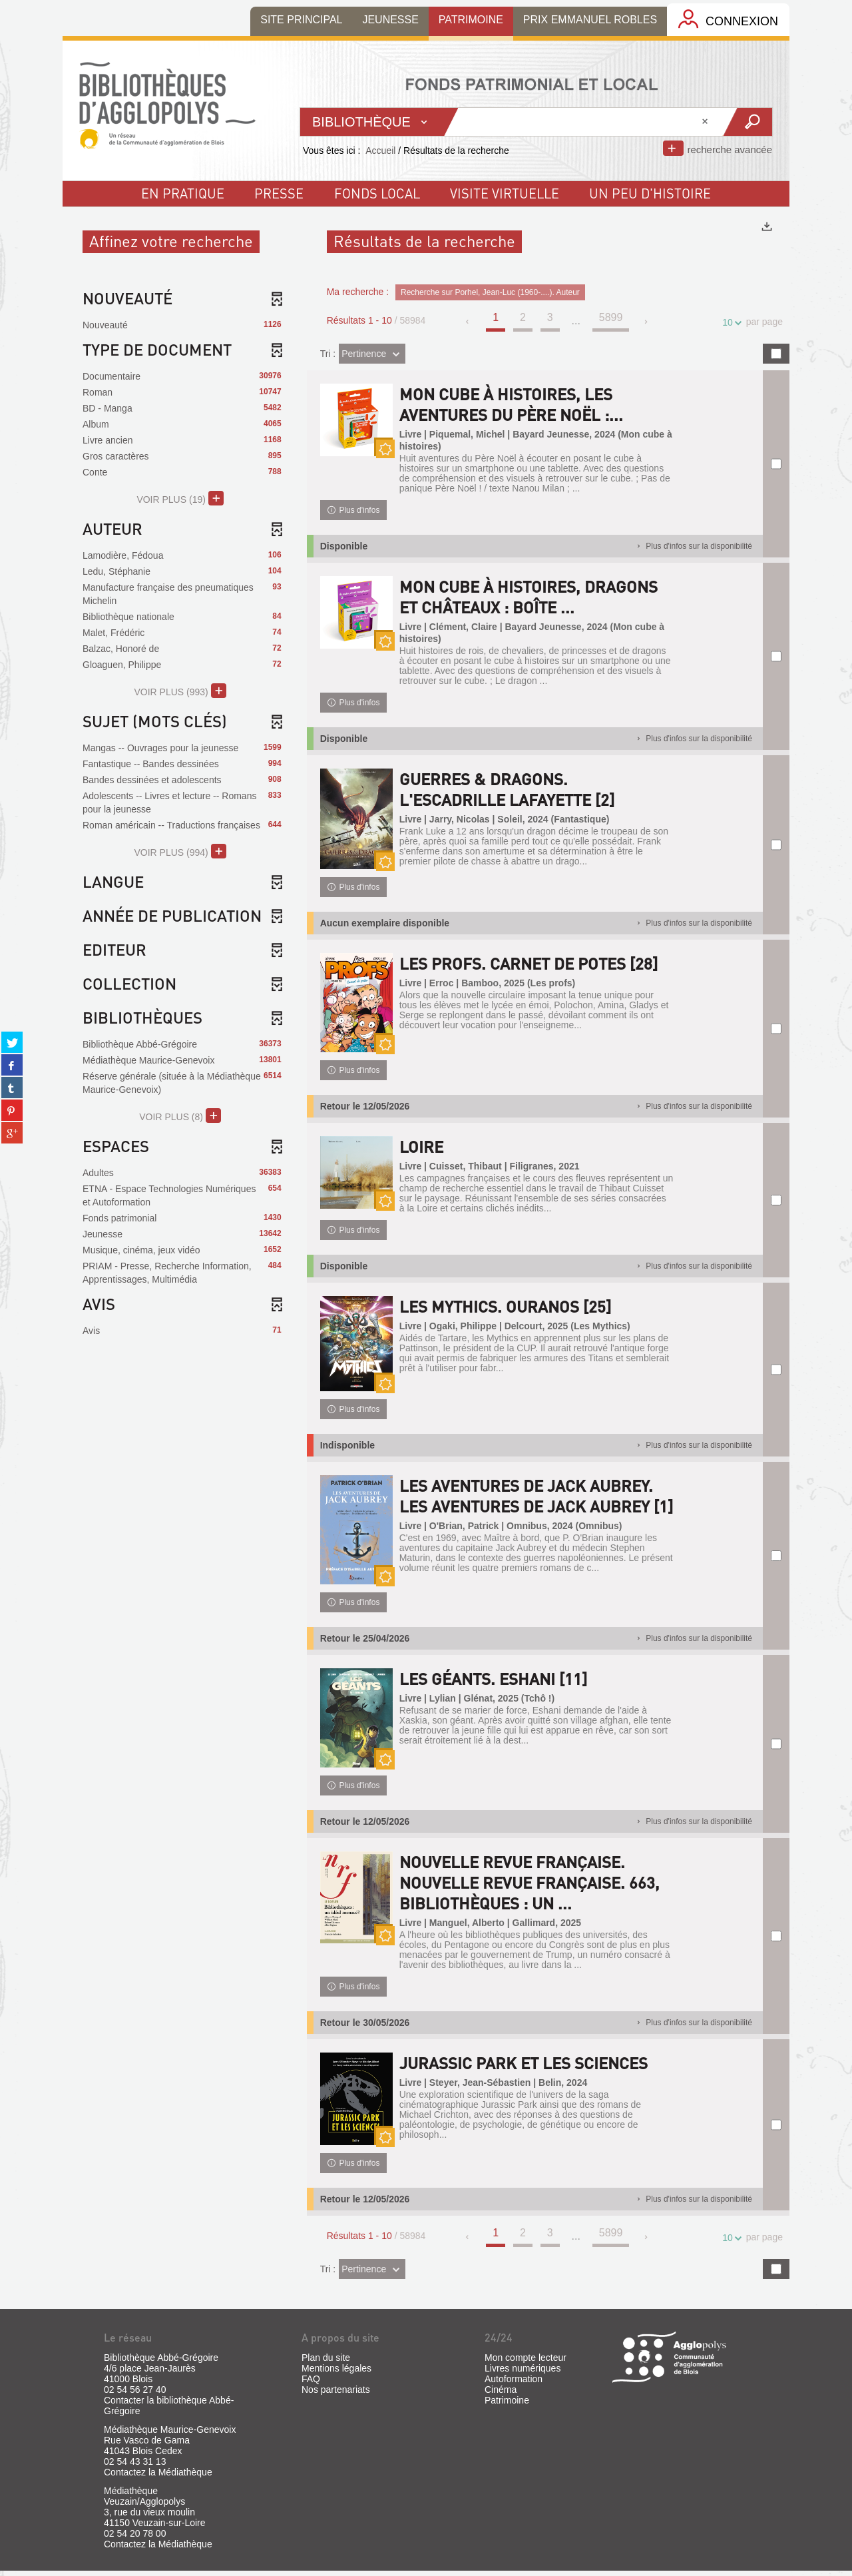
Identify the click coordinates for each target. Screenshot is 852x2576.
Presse (279, 193)
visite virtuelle (504, 193)
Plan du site (326, 2363)
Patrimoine (507, 2405)
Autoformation (513, 2384)
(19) (180, 498)
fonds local (377, 193)
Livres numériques (522, 2373)
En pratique (182, 193)
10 (729, 323)
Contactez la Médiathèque (158, 2477)
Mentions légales (336, 2373)
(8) (180, 1115)
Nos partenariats (336, 2395)
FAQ (311, 2384)
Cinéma (501, 2395)
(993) (180, 690)
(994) (180, 851)
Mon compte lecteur (525, 2363)
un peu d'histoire (650, 193)
